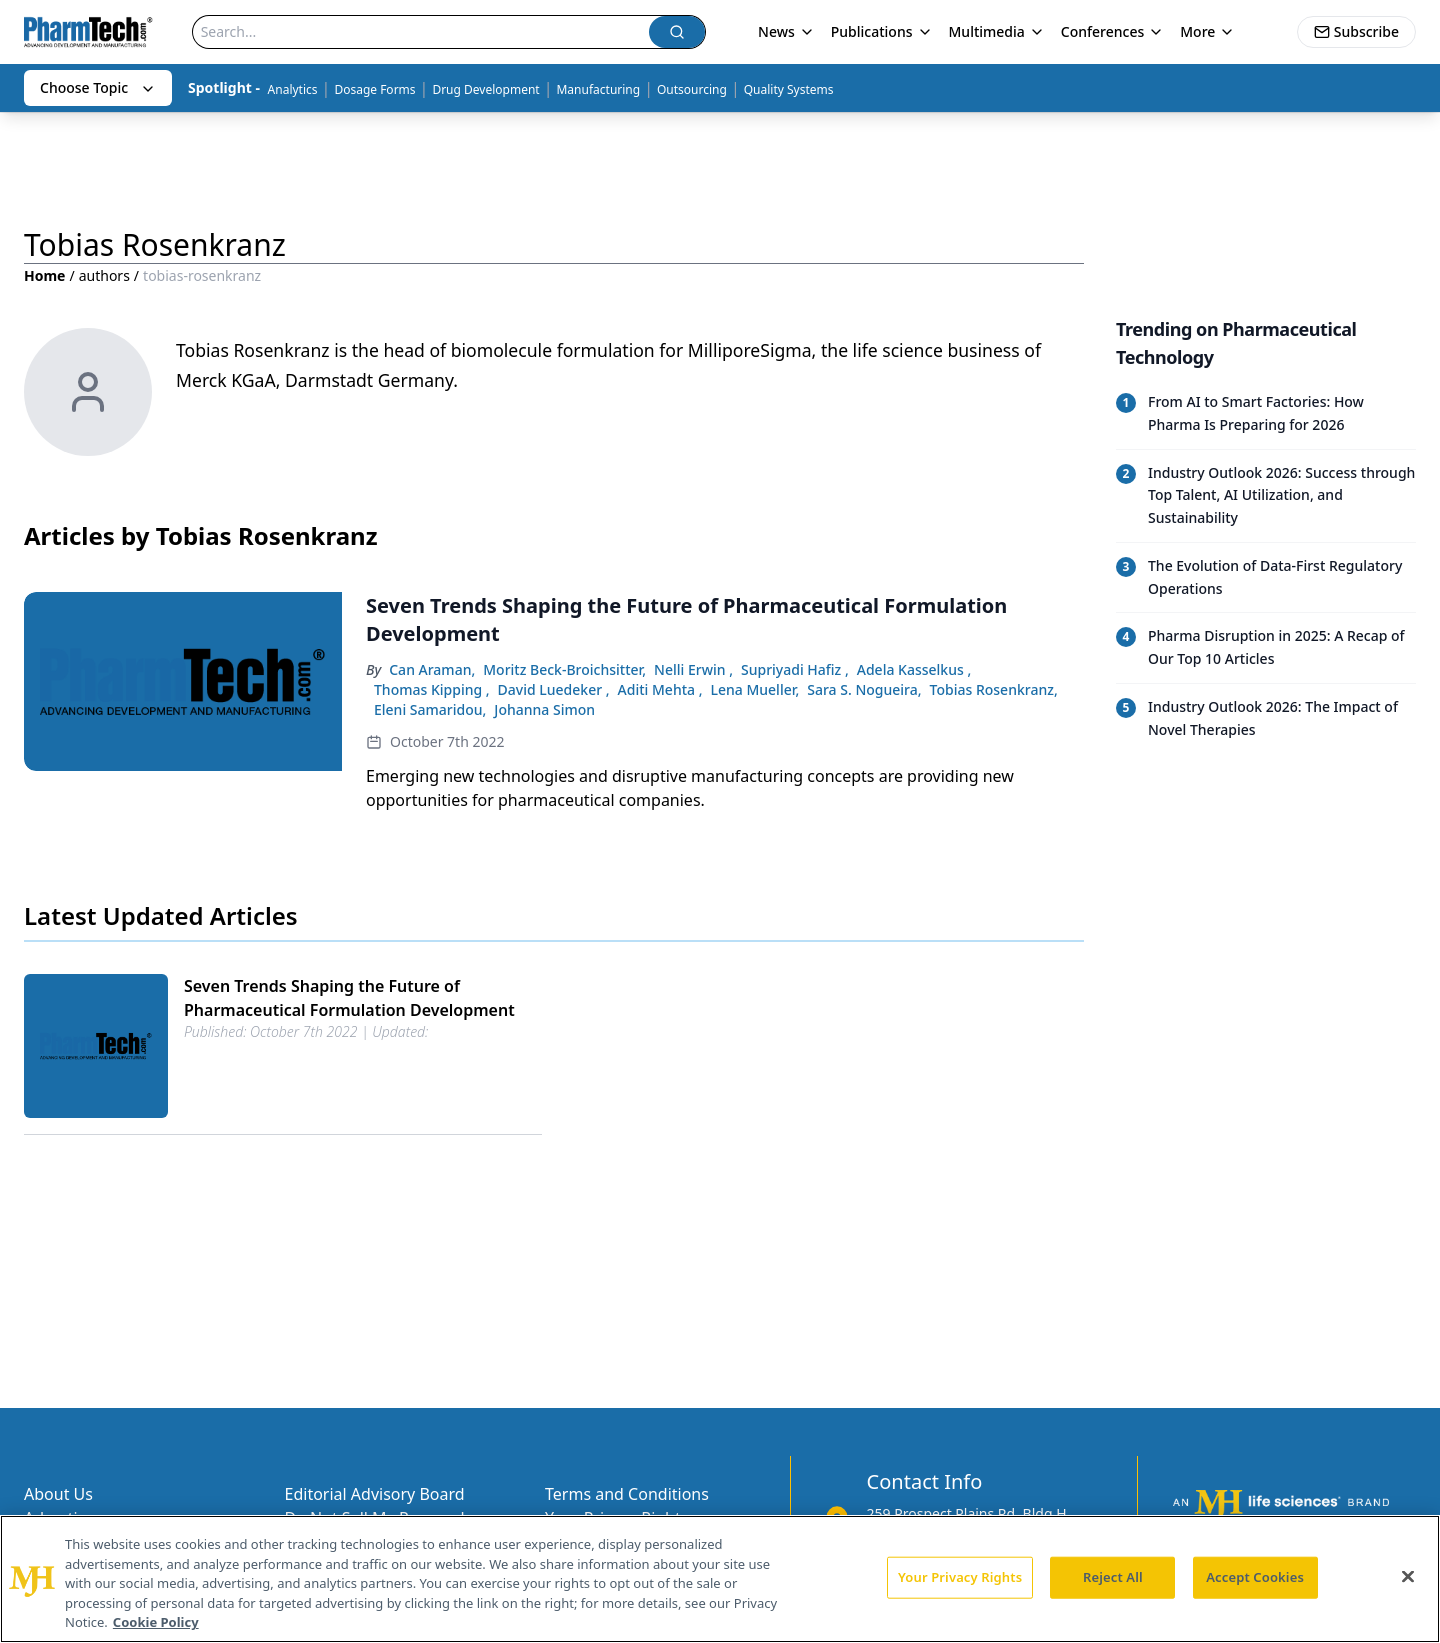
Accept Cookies (1255, 1577)
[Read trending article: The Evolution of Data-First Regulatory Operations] (1266, 577)
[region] (720, 1579)
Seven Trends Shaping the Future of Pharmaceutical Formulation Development (349, 998)
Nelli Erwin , (693, 669)
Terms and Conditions (627, 1494)
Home (44, 275)
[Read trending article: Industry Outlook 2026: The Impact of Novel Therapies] (1266, 718)
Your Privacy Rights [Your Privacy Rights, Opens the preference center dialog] (960, 1577)
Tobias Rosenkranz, (994, 689)
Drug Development (485, 89)
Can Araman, (432, 669)
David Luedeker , (554, 689)
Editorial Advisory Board (375, 1494)
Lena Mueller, (755, 689)
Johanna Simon (544, 709)
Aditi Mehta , (660, 689)
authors (104, 275)
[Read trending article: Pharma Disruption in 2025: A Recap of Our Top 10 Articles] (1266, 647)
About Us (58, 1494)
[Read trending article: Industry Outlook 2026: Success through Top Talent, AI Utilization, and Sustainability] (1266, 495)
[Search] (421, 32)
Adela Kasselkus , (914, 669)
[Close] (1408, 1577)
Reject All (1113, 1577)
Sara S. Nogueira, (864, 689)
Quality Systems (789, 89)
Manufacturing (598, 89)
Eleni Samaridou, (430, 709)
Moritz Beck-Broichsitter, (564, 669)
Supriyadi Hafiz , (795, 669)
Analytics (293, 89)
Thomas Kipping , (432, 689)
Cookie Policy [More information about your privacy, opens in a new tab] (156, 1622)
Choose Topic (98, 87)
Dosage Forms (374, 89)
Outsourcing (692, 89)
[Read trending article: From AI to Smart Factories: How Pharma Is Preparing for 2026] (1266, 414)
